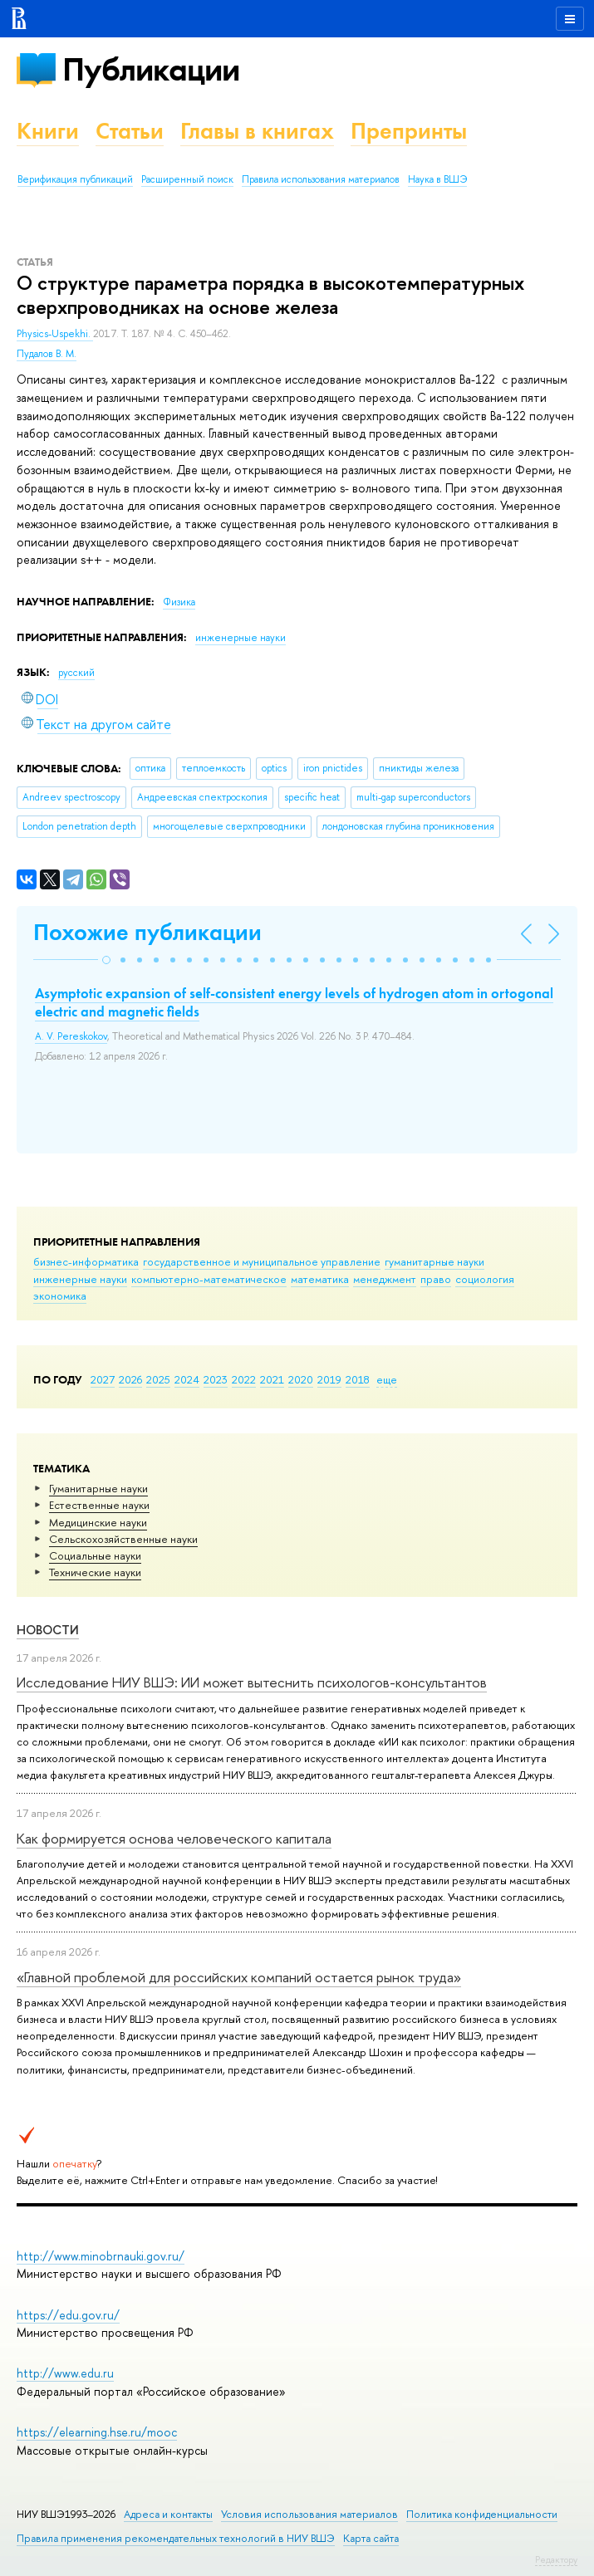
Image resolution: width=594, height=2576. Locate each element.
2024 (186, 1379)
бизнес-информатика (86, 1261)
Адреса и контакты (168, 2514)
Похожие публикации (147, 932)
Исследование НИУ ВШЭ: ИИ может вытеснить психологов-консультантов (252, 1682)
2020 (300, 1379)
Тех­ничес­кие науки (95, 1572)
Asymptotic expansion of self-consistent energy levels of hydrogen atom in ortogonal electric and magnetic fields (294, 1002)
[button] (106, 960)
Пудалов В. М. (46, 353)
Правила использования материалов (321, 179)
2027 (103, 1379)
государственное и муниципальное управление (261, 1261)
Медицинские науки (98, 1522)
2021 (272, 1379)
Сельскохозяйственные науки (123, 1538)
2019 (329, 1379)
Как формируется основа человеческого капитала (174, 1838)
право (435, 1278)
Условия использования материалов (309, 2514)
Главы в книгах (257, 130)
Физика (179, 602)
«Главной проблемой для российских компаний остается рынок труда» (239, 1976)
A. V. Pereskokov (71, 1036)
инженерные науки (80, 1278)
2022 (244, 1379)
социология (484, 1278)
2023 (216, 1379)
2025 (158, 1379)
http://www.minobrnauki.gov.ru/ (100, 2256)
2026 (130, 1379)
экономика (59, 1295)
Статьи (130, 130)
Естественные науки (99, 1504)
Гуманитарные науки (98, 1488)
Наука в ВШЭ (437, 179)
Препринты (409, 130)
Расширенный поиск (187, 179)
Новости (48, 1629)
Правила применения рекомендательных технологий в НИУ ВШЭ (176, 2538)
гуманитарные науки (434, 1261)
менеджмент (384, 1278)
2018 (358, 1379)
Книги (48, 130)
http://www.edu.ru (65, 2373)
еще (386, 1379)
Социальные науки (95, 1555)
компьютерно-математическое (209, 1278)
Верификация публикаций (75, 179)
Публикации (150, 69)
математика (320, 1278)
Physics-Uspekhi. (55, 333)
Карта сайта (371, 2538)
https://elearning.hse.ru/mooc (97, 2432)
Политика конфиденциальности (481, 2514)
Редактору (556, 2559)
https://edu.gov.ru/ (68, 2315)
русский (76, 672)
